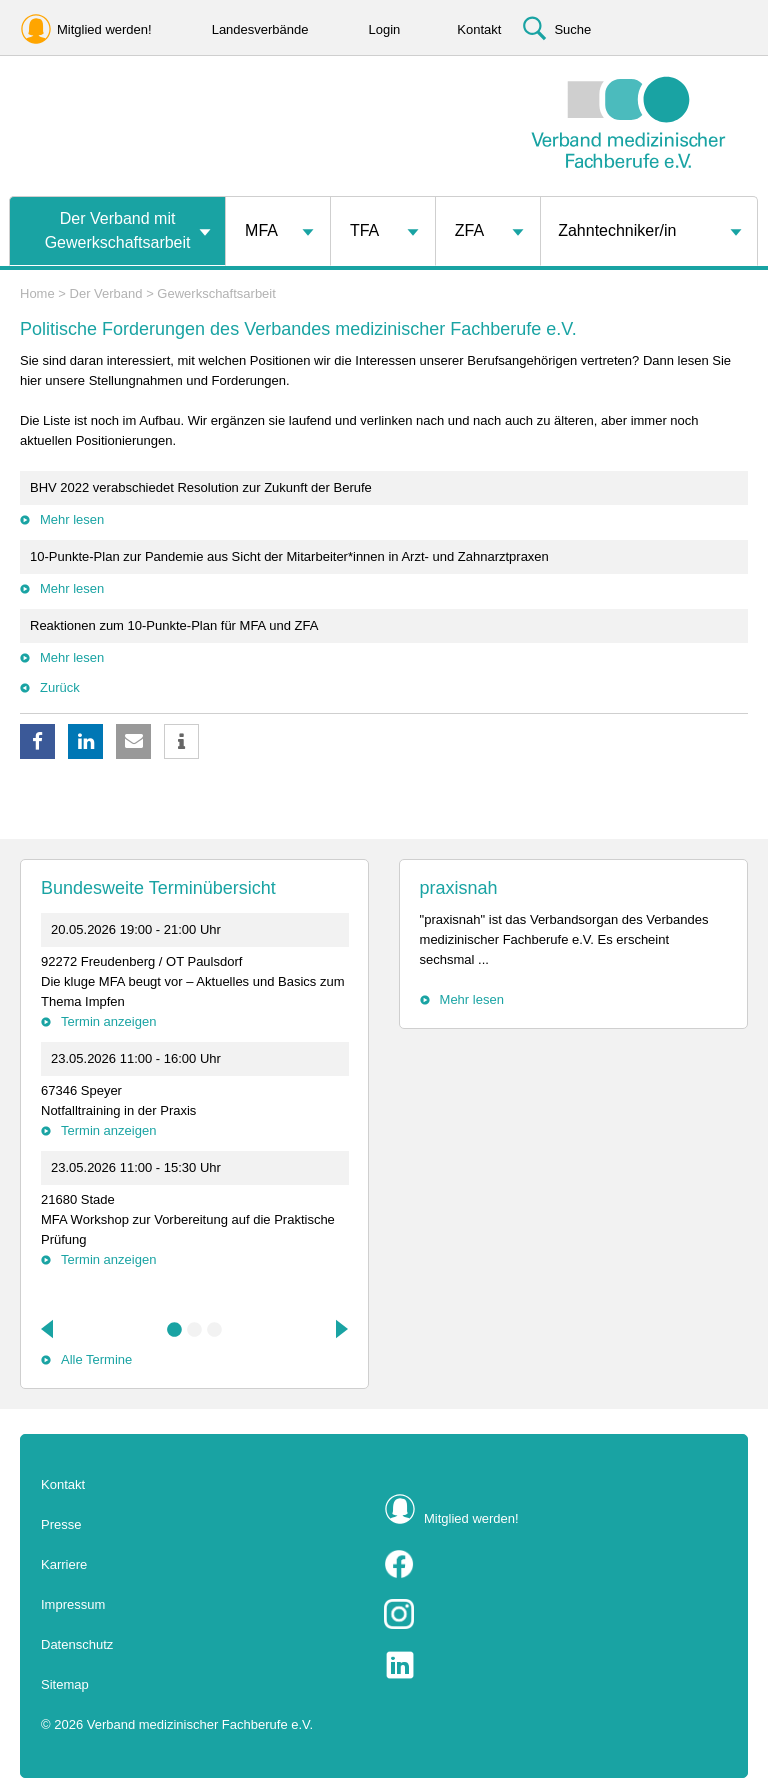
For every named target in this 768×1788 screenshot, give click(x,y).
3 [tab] (215, 1330)
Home (37, 293)
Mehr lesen (72, 519)
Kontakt (63, 1484)
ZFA (469, 230)
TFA (364, 230)
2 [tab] (195, 1330)
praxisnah (459, 888)
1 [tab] (175, 1330)
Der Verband (106, 293)
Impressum (73, 1604)
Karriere (64, 1564)
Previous (49, 1329)
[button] (37, 741)
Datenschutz (77, 1644)
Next (340, 1329)
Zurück (60, 687)
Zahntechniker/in (617, 230)
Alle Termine (96, 1359)
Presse (61, 1524)
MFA (261, 230)
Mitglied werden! (471, 1518)
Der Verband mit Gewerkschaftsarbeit (118, 230)
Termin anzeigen (108, 1021)
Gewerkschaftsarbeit (216, 293)
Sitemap (65, 1684)
